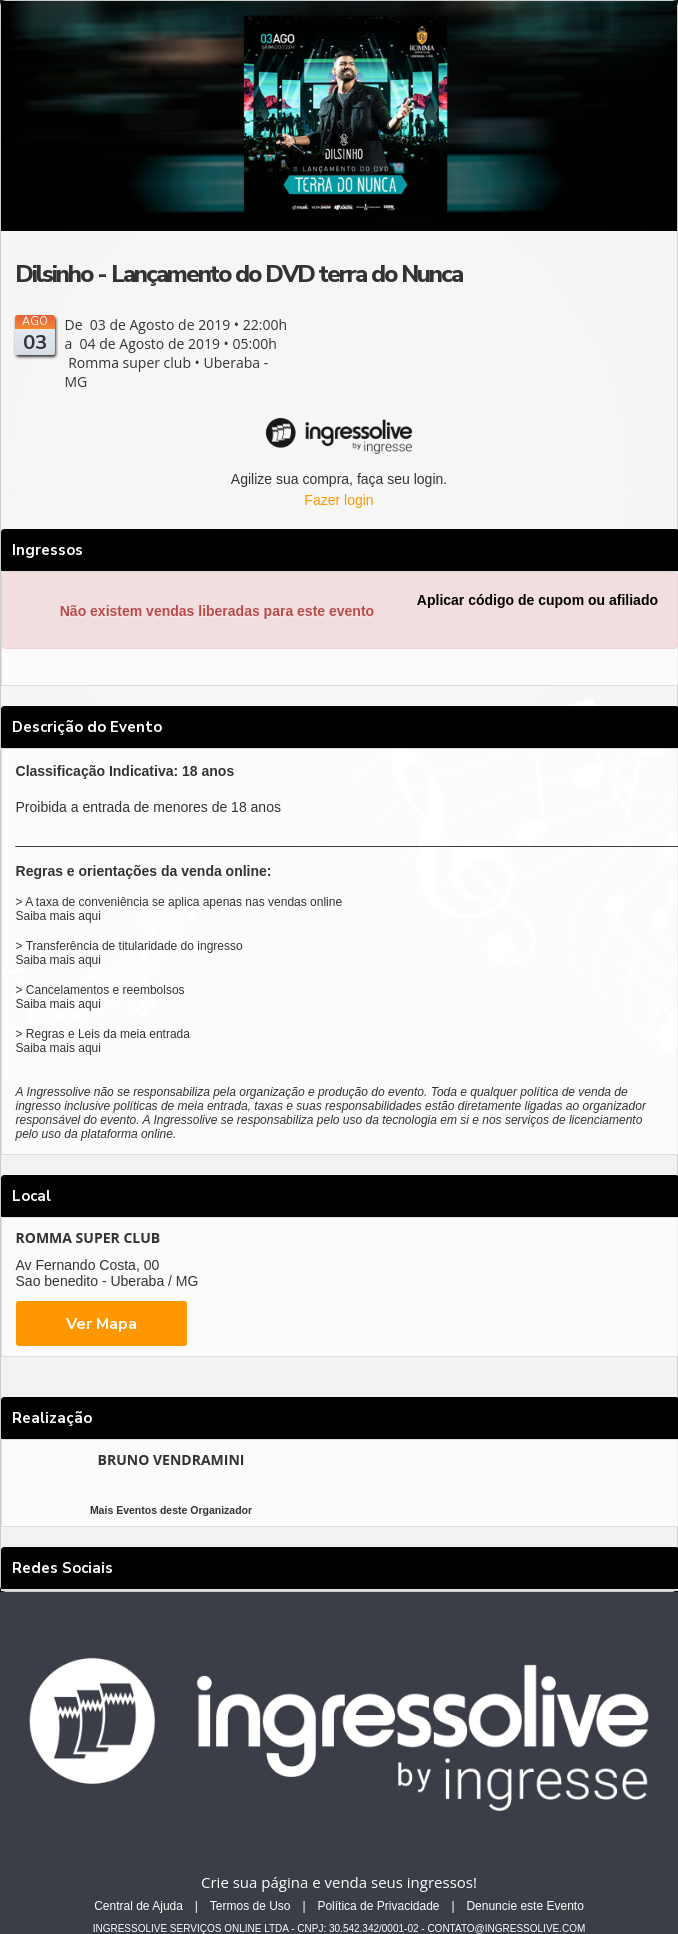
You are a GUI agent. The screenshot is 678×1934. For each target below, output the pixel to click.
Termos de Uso (250, 1906)
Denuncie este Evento (524, 1906)
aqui (89, 916)
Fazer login (338, 500)
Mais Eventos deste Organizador (171, 1510)
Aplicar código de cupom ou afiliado (537, 600)
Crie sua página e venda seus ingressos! (339, 1882)
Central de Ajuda (138, 1906)
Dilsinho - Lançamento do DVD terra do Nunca (238, 274)
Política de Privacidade (378, 1906)
